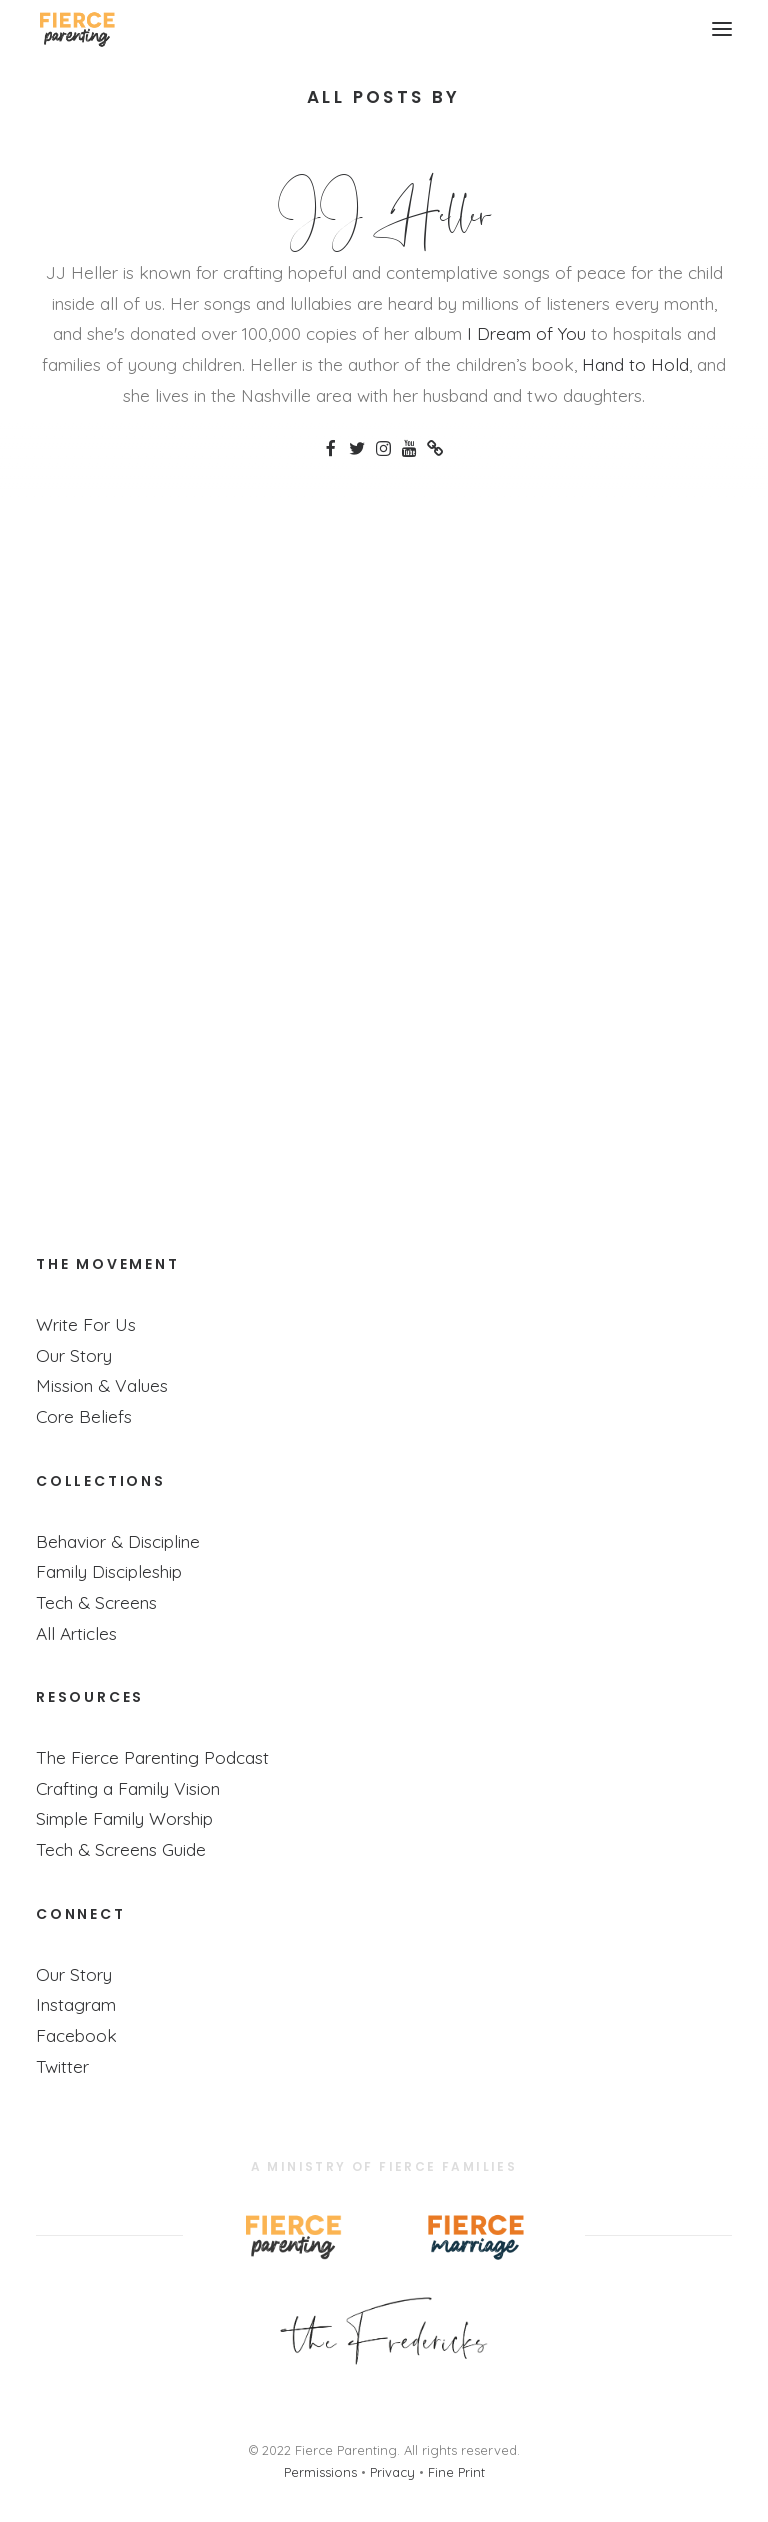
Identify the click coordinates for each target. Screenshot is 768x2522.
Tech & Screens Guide (121, 1849)
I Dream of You (526, 333)
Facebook (76, 2035)
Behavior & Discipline (118, 1541)
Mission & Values (102, 1385)
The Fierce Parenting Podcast (152, 1757)
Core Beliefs (84, 1416)
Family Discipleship (109, 1571)
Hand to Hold (635, 364)
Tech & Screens (96, 1602)
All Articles (76, 1633)
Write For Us (86, 1324)
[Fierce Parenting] (76, 29)
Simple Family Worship (124, 1818)
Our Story (74, 1355)
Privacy (392, 2472)
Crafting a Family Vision (128, 1788)
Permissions (320, 2472)
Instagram (76, 2004)
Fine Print (456, 2472)
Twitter (62, 2066)
